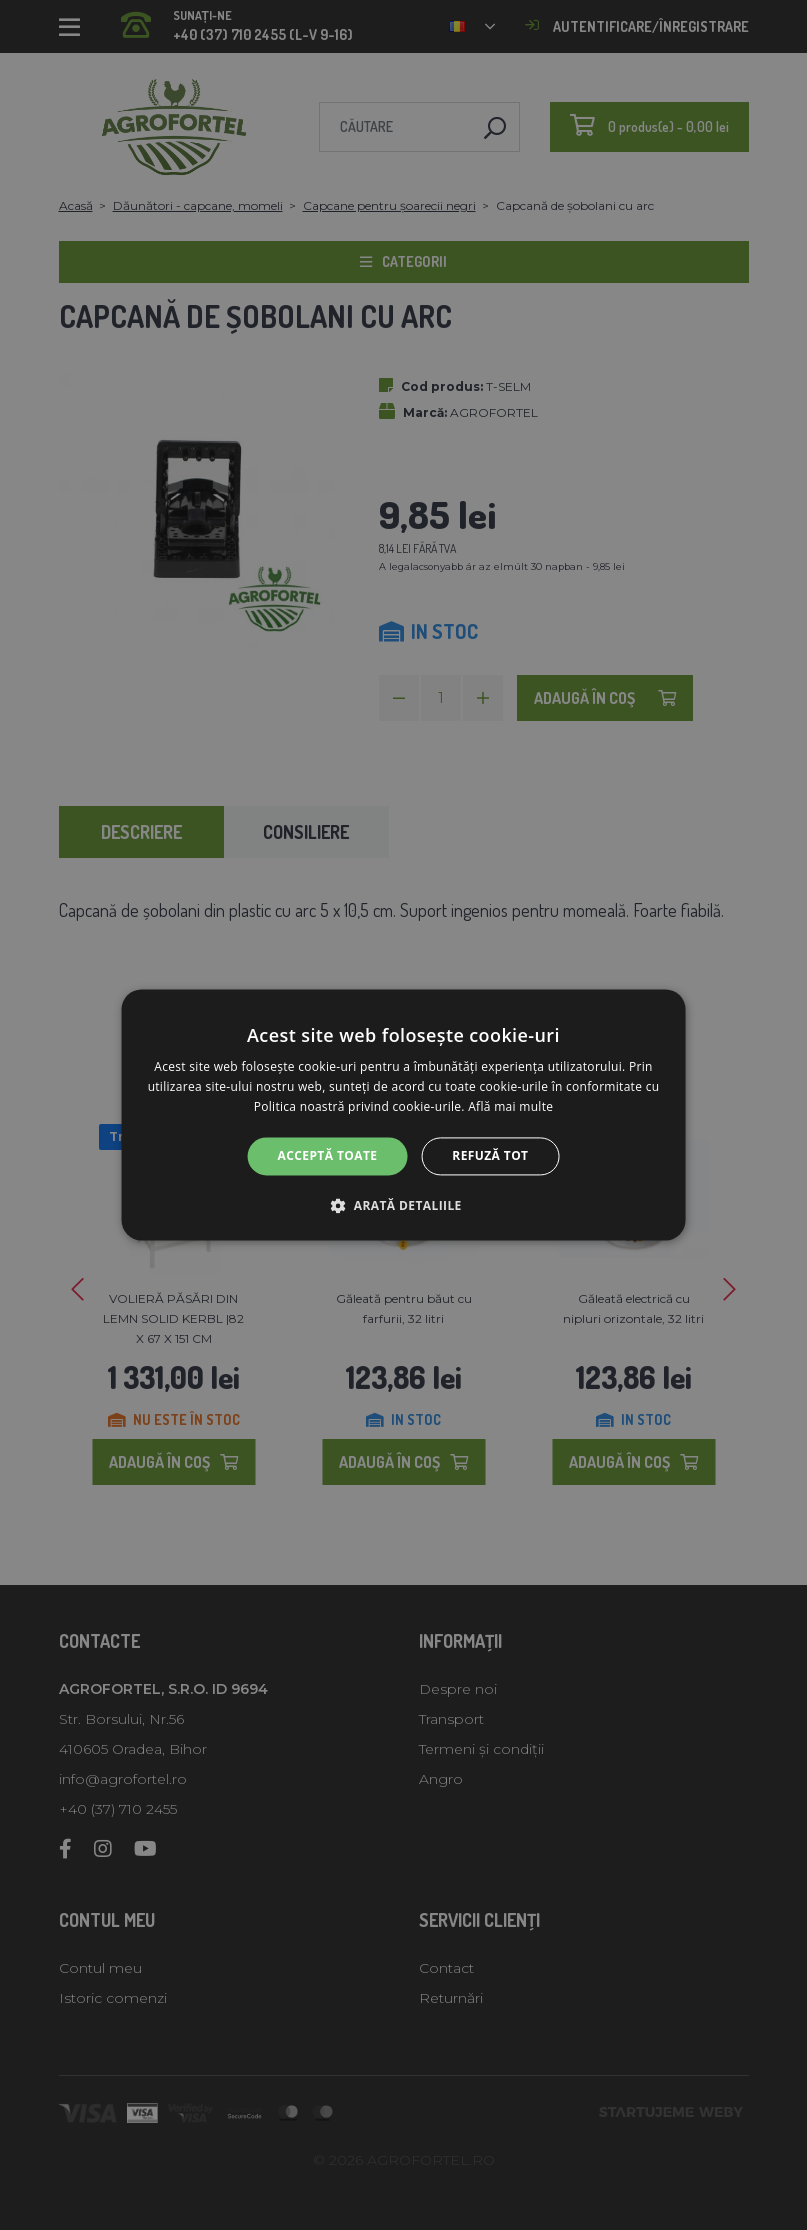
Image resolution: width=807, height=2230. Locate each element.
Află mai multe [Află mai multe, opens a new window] (510, 1106)
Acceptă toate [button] (328, 1155)
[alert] (403, 1115)
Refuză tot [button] (490, 1155)
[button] (403, 1206)
